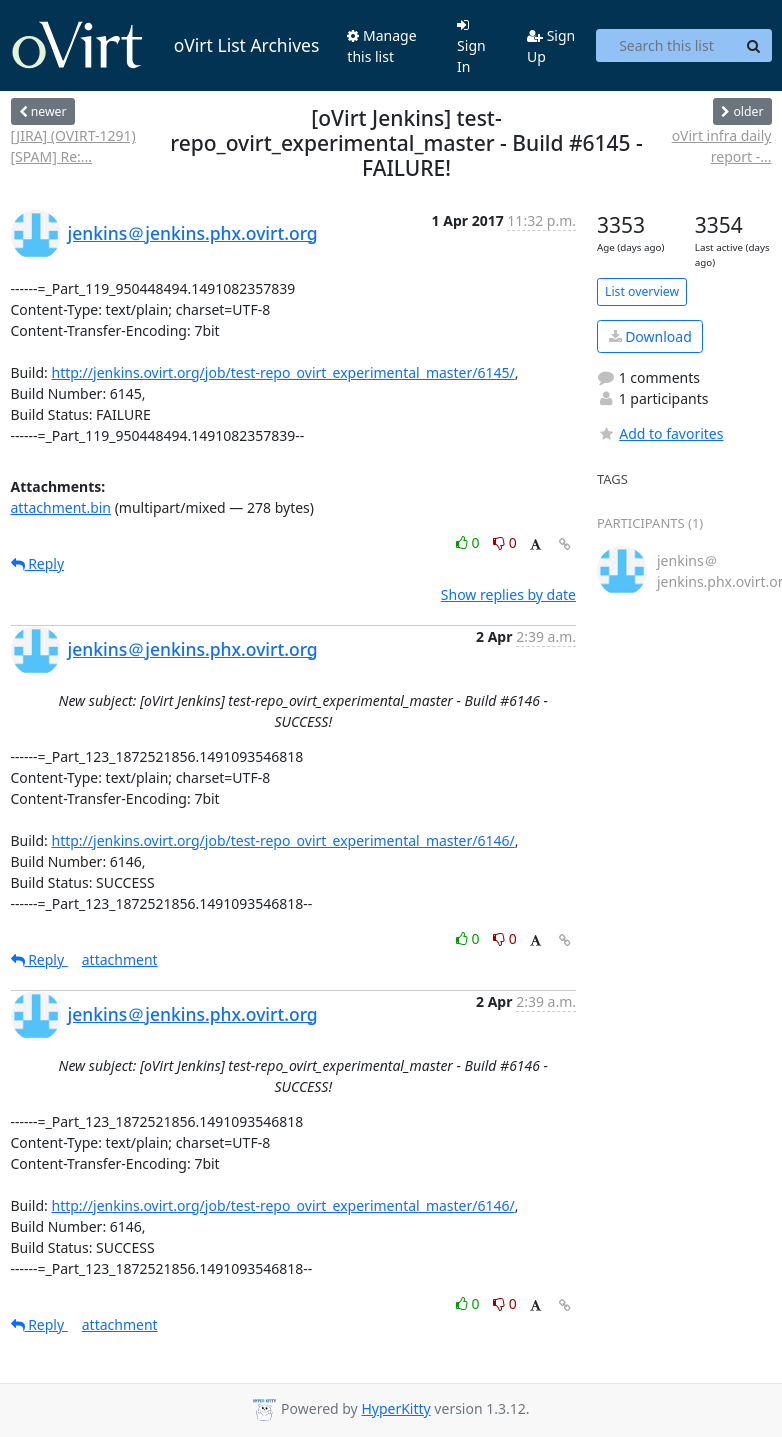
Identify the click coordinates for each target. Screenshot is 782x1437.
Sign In (471, 47)
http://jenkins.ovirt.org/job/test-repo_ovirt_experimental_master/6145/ (282, 372)
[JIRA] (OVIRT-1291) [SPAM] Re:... (73, 146)
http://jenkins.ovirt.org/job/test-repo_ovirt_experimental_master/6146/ (282, 840)
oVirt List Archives (165, 46)
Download (650, 336)
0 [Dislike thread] (505, 542)
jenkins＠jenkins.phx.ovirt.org (193, 233)
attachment (120, 959)
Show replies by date (508, 594)
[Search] (754, 46)
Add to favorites (660, 433)
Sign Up (551, 46)
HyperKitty (395, 1408)
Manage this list (381, 46)
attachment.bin (61, 507)
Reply (38, 563)
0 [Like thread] (469, 542)
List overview (642, 291)
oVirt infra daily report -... (722, 146)
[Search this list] (666, 46)
